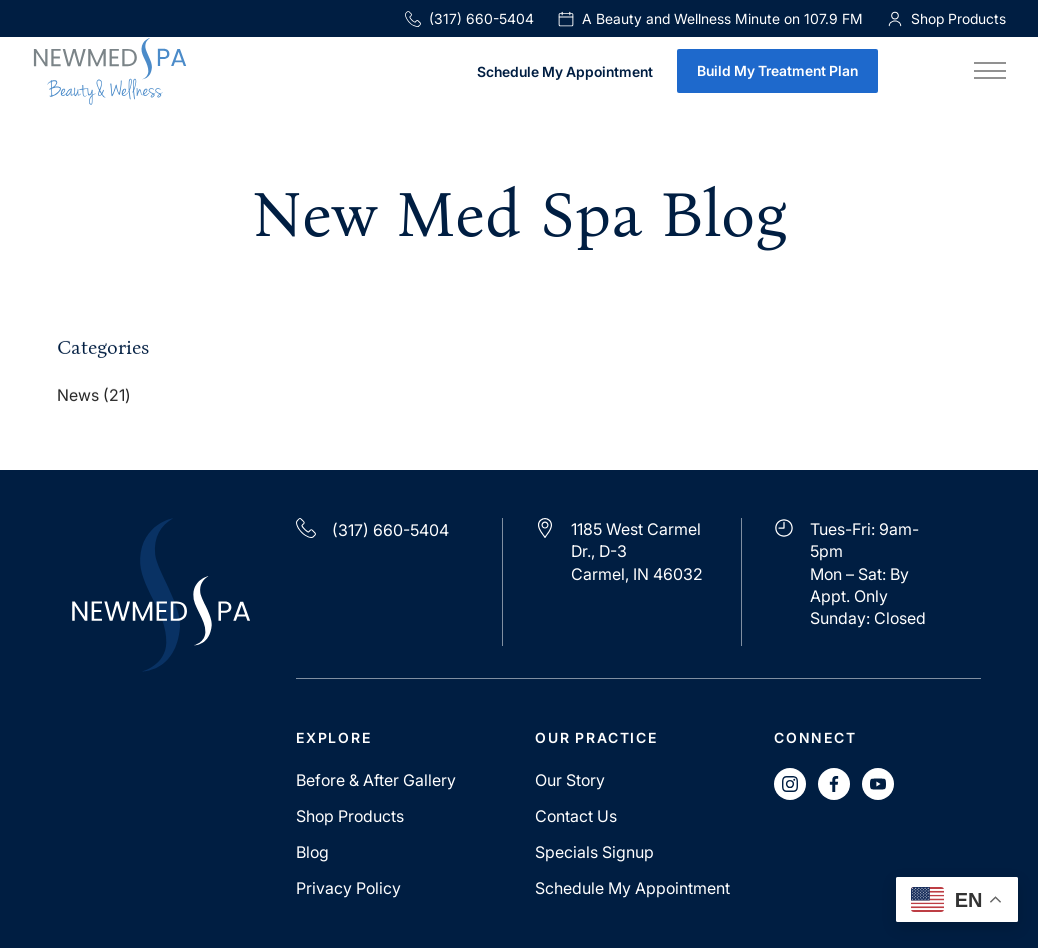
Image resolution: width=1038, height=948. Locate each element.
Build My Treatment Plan (777, 70)
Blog (312, 852)
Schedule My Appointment (565, 72)
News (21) (94, 396)
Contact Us (576, 816)
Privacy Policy (348, 888)
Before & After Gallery (376, 780)
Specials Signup (594, 852)
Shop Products (350, 816)
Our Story (570, 780)
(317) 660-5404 (469, 18)
